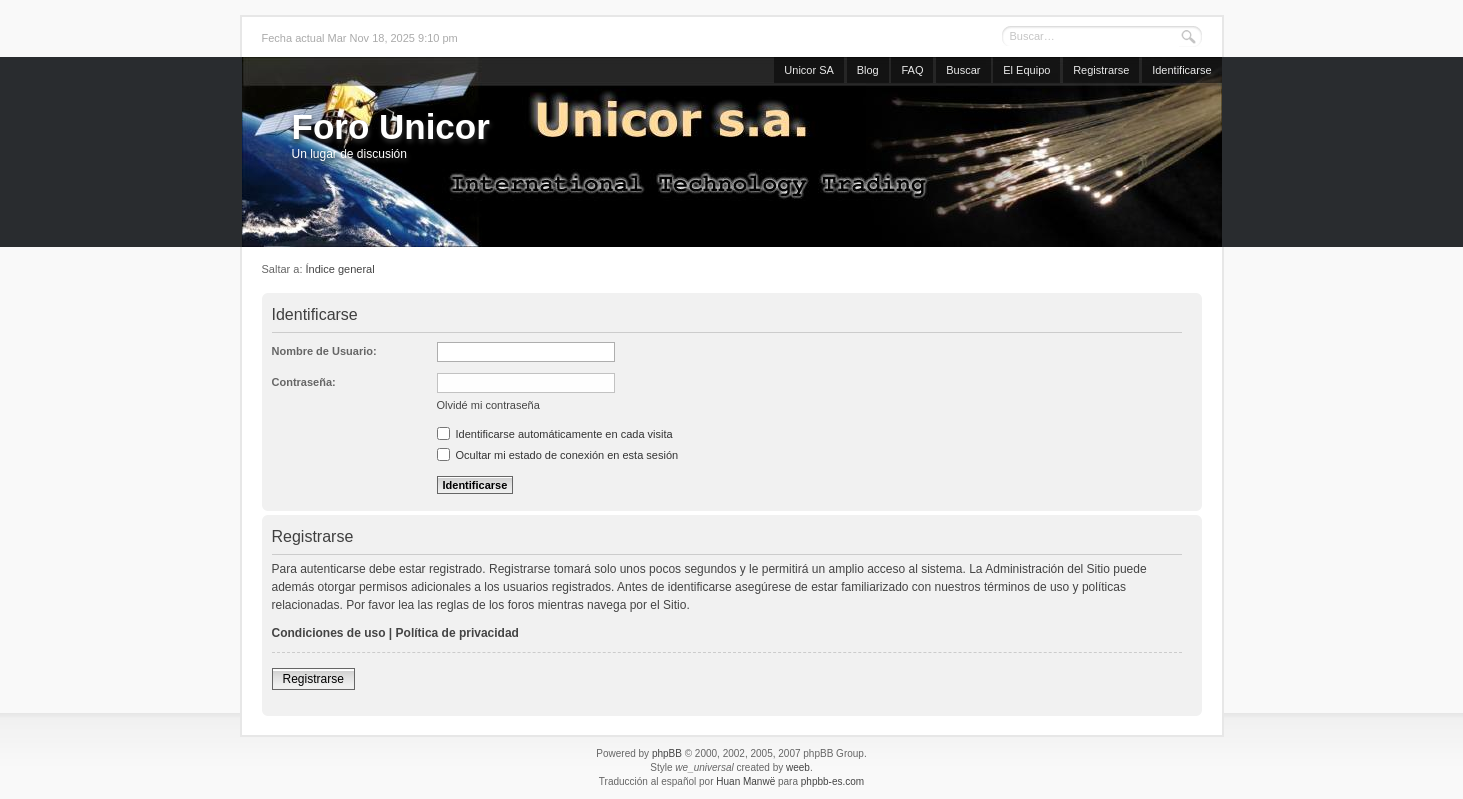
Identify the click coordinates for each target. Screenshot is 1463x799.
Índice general (340, 269)
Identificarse (1181, 70)
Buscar (963, 70)
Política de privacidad (457, 633)
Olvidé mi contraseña (488, 405)
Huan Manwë (745, 781)
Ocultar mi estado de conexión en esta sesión (558, 455)
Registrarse (1101, 70)
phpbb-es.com (832, 781)
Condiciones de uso (329, 633)
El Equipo (1026, 70)
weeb (798, 767)
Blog (868, 70)
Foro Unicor (391, 126)
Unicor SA (809, 70)
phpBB (667, 753)
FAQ (912, 70)
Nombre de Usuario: (324, 351)
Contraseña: (304, 382)
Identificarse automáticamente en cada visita (555, 434)
